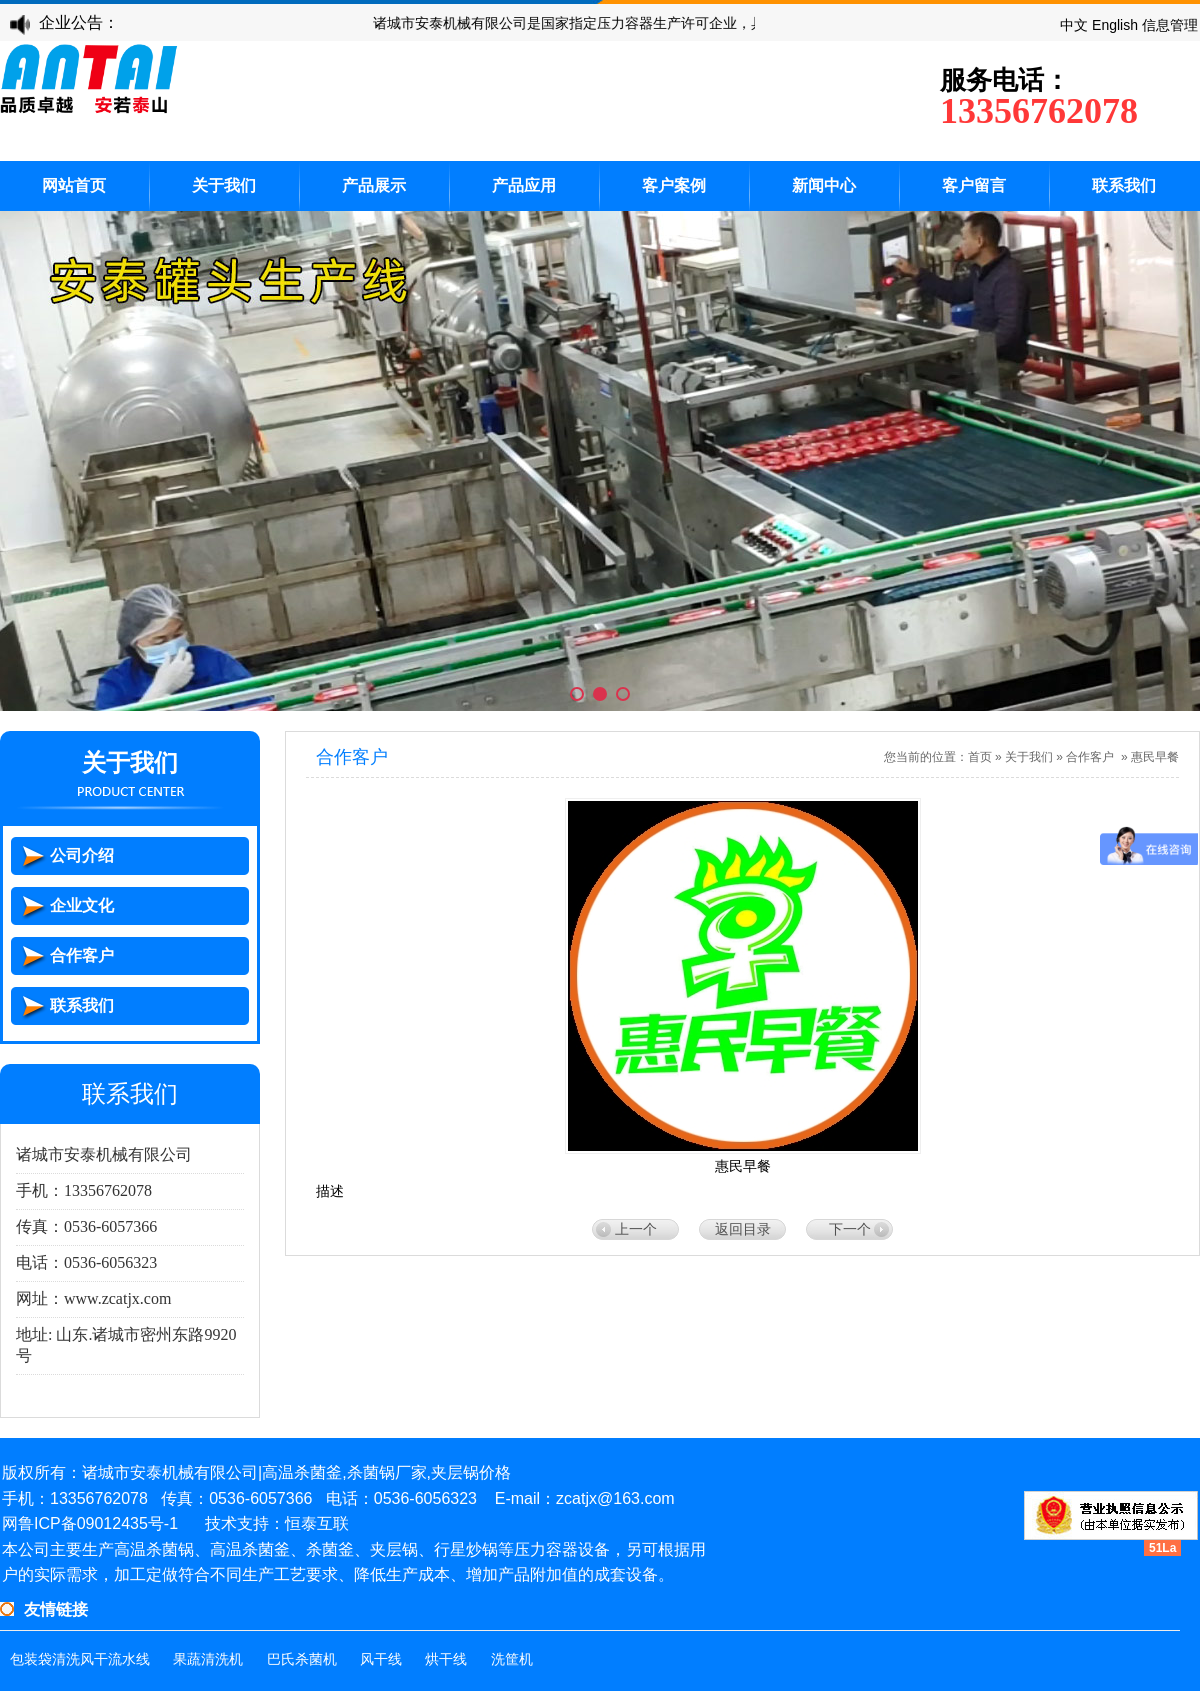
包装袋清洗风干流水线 (80, 1659)
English (1115, 25)
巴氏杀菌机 (302, 1659)
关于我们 (224, 185)
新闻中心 (824, 185)
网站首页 (74, 185)
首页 (980, 757)
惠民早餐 (1155, 757)
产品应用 (524, 185)
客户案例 (674, 185)
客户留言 (974, 185)
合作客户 (1090, 757)
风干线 (381, 1659)
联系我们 (1124, 185)
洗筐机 (512, 1659)
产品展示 (374, 185)
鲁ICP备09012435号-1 (98, 1523)
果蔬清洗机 (208, 1659)
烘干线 (446, 1659)
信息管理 (1170, 25)
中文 (1074, 25)
